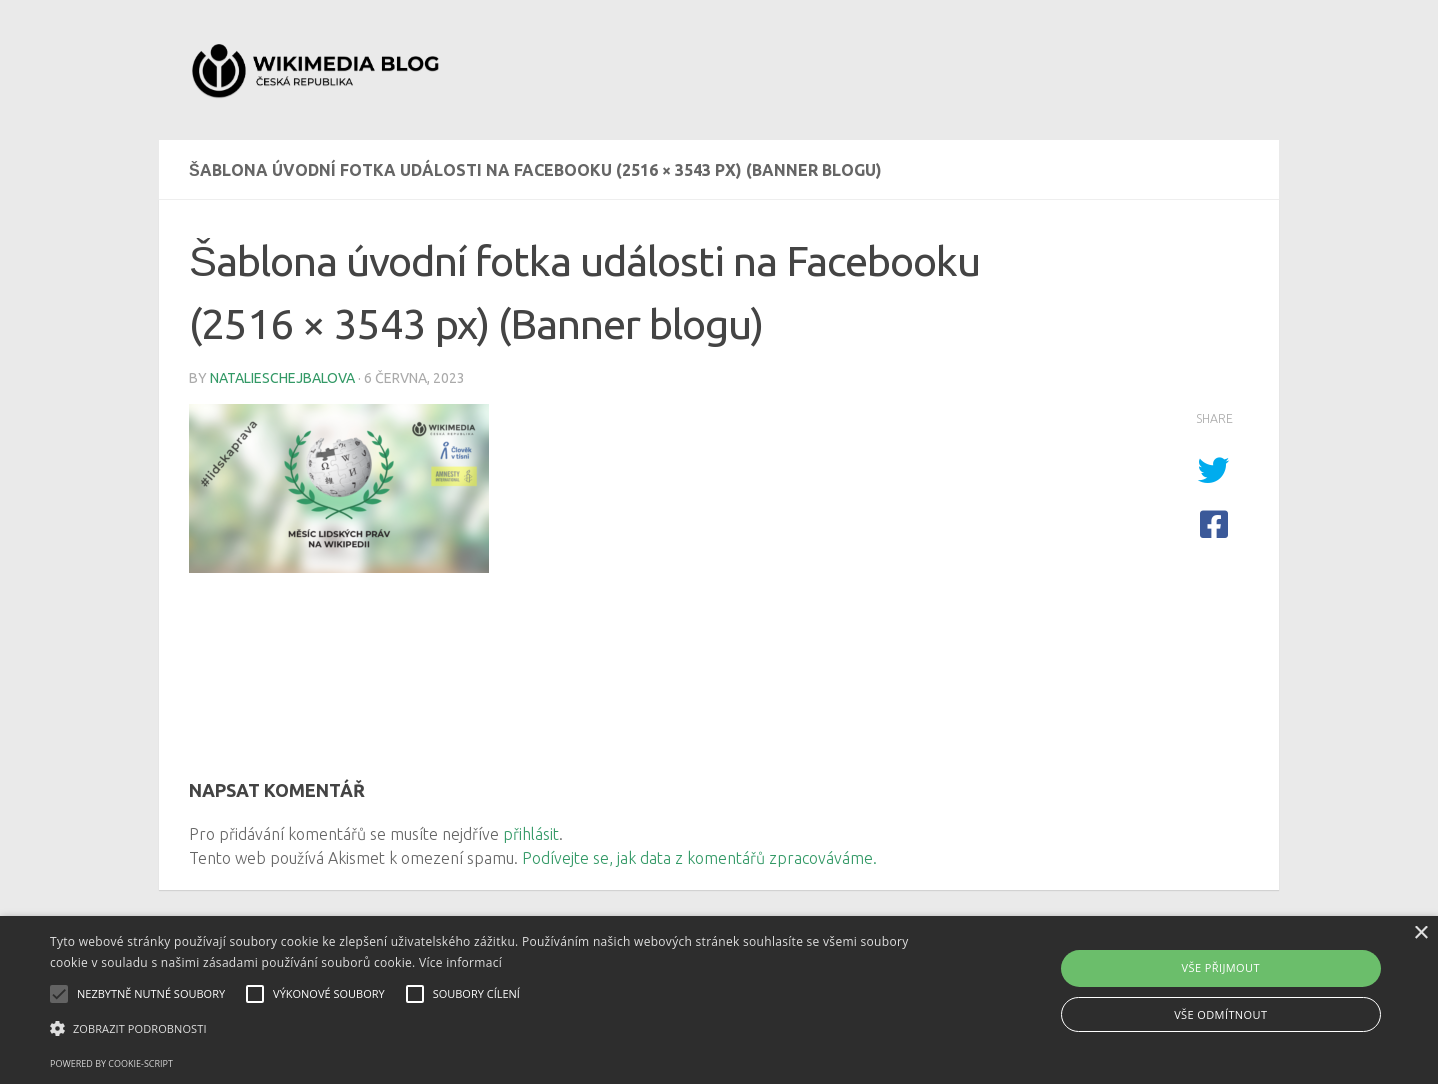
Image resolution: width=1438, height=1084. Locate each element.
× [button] (1420, 933)
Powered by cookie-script (111, 1063)
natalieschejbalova (282, 378)
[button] (485, 1029)
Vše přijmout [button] (1221, 967)
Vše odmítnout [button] (1220, 1014)
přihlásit (531, 834)
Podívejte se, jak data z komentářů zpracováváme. (699, 858)
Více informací (460, 962)
